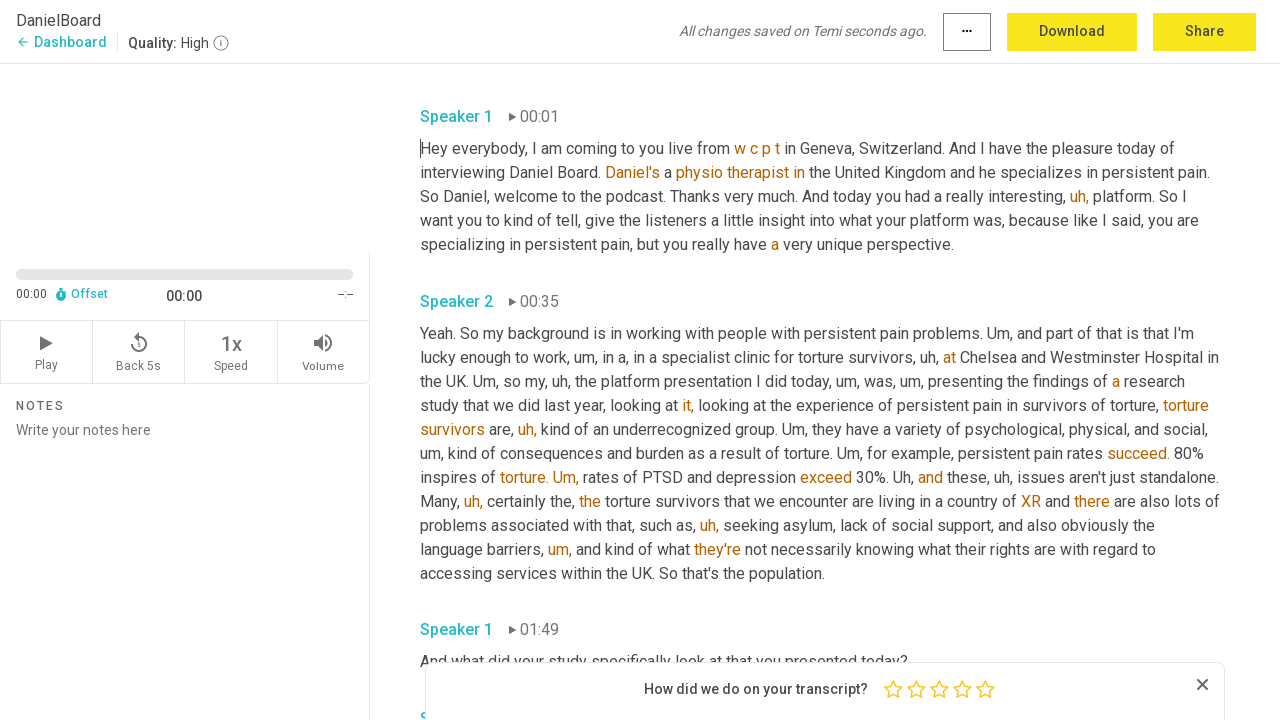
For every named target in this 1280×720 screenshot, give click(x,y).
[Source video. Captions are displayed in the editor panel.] (185, 156)
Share (1204, 31)
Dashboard (61, 42)
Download (1072, 31)
